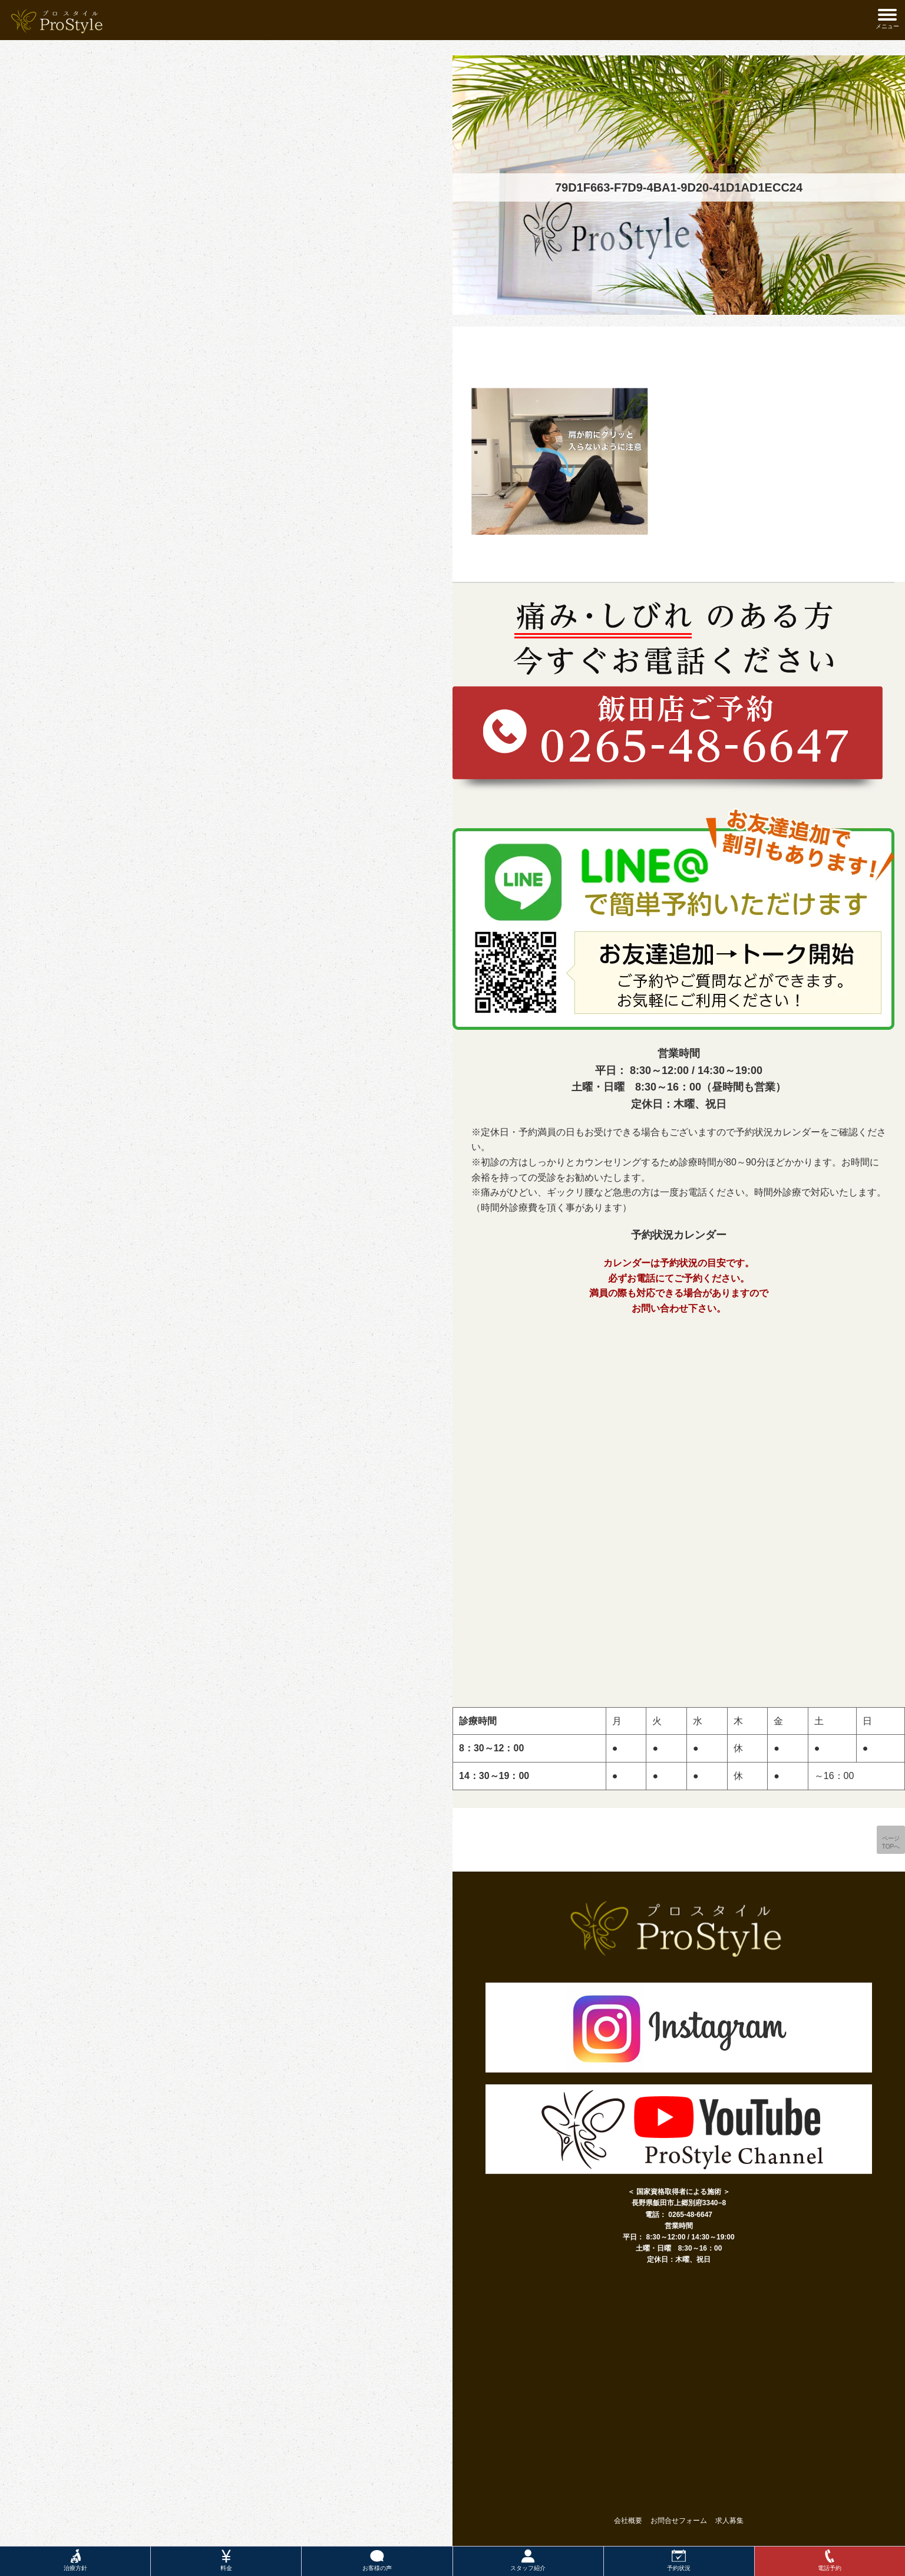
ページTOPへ (891, 1842)
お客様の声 (377, 2560)
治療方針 (75, 2560)
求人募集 (729, 2520)
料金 (226, 2560)
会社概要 (628, 2520)
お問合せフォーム (678, 2520)
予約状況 (679, 2560)
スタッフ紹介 (528, 2560)
